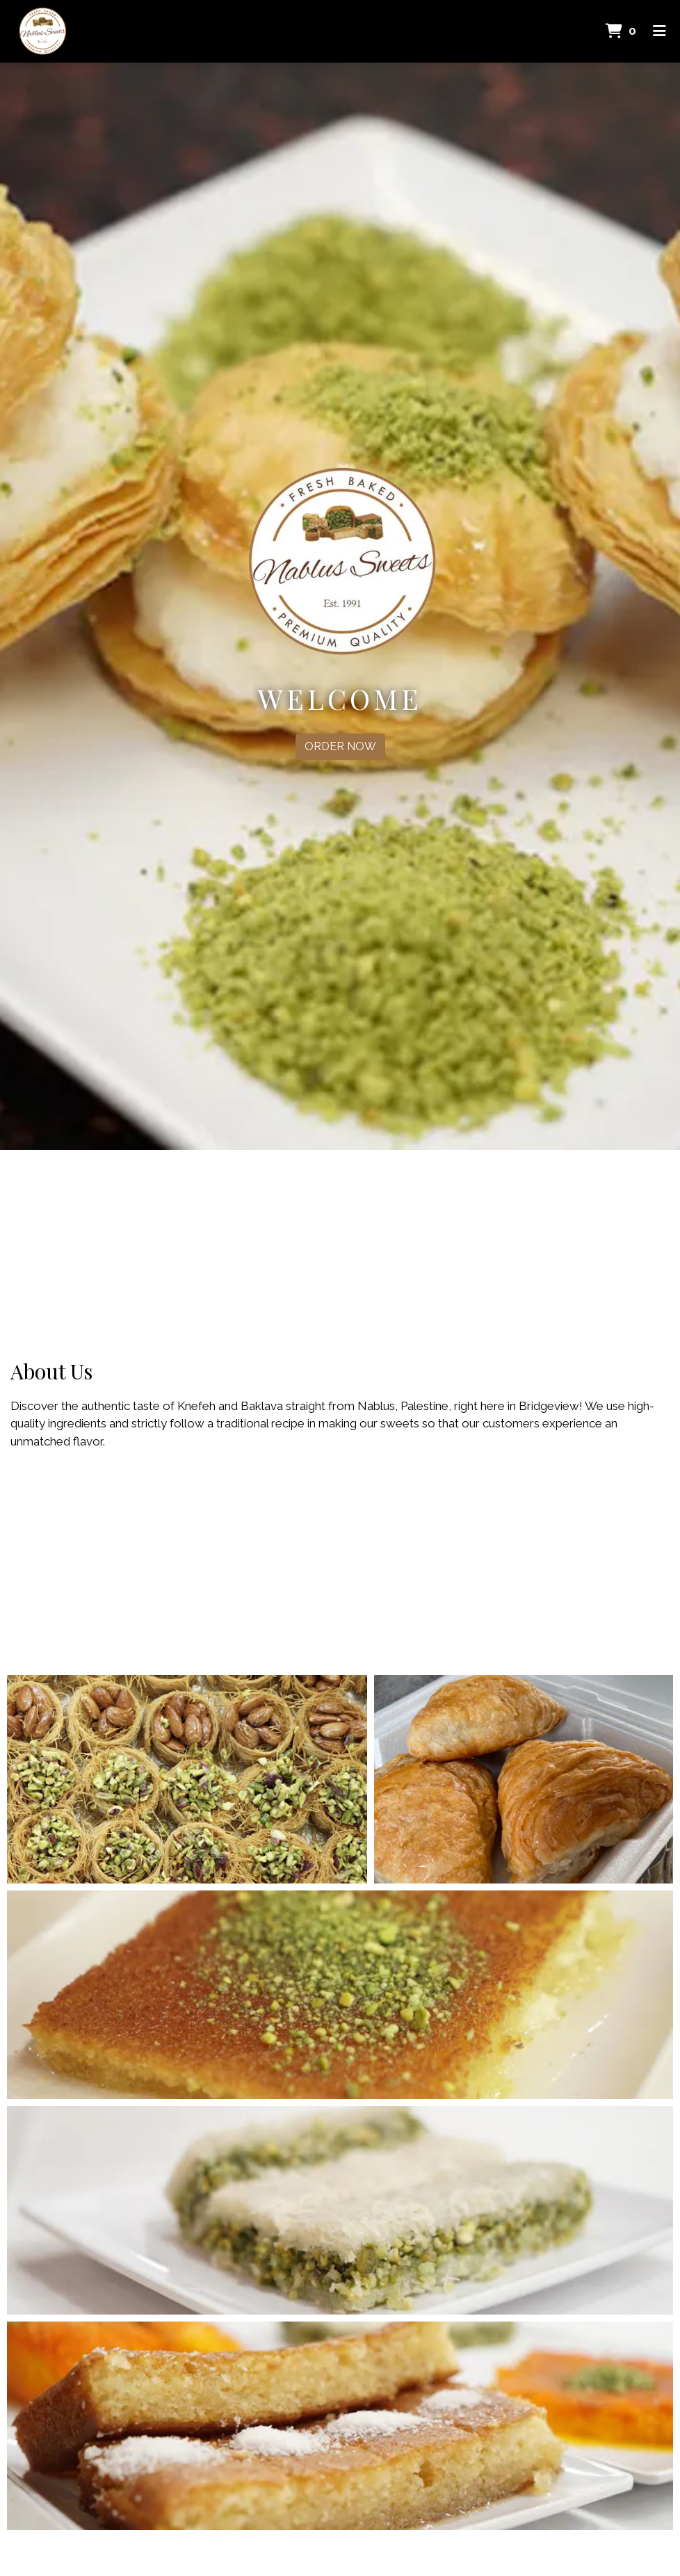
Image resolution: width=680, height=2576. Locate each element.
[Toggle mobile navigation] (659, 31)
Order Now (340, 746)
